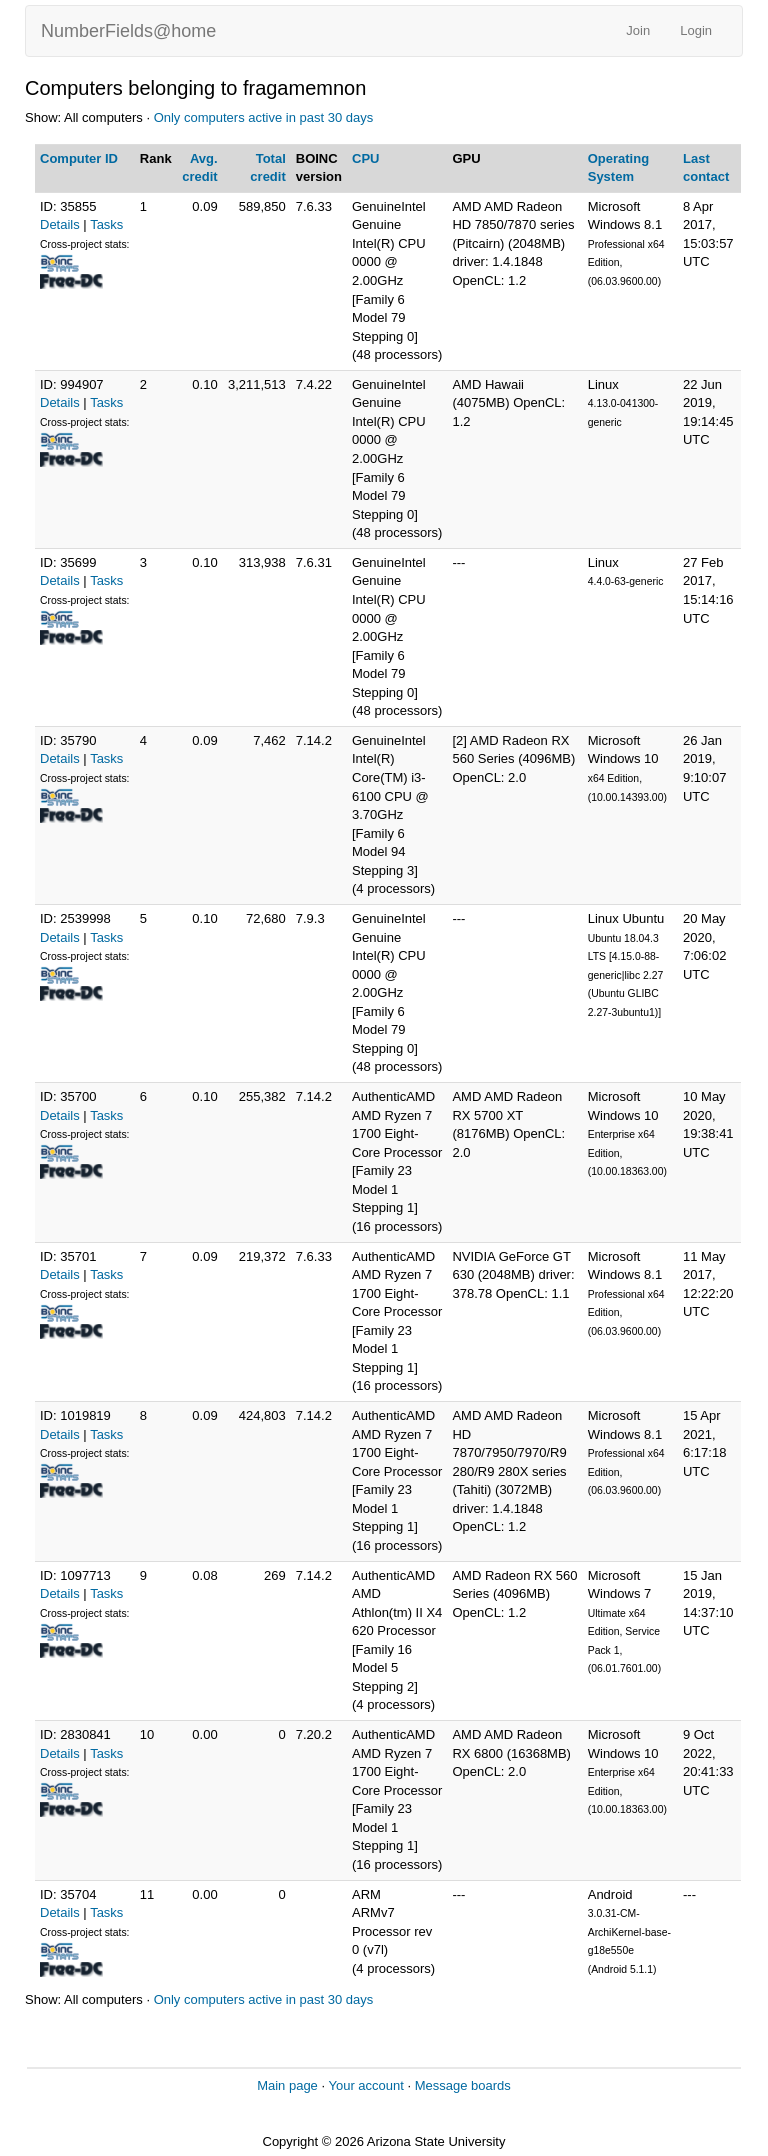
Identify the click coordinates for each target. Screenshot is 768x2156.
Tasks (106, 224)
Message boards (463, 2085)
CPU (365, 158)
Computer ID (79, 158)
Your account (365, 2085)
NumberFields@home (128, 31)
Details (60, 224)
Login (696, 30)
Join (638, 30)
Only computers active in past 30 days (264, 117)
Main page (287, 2085)
